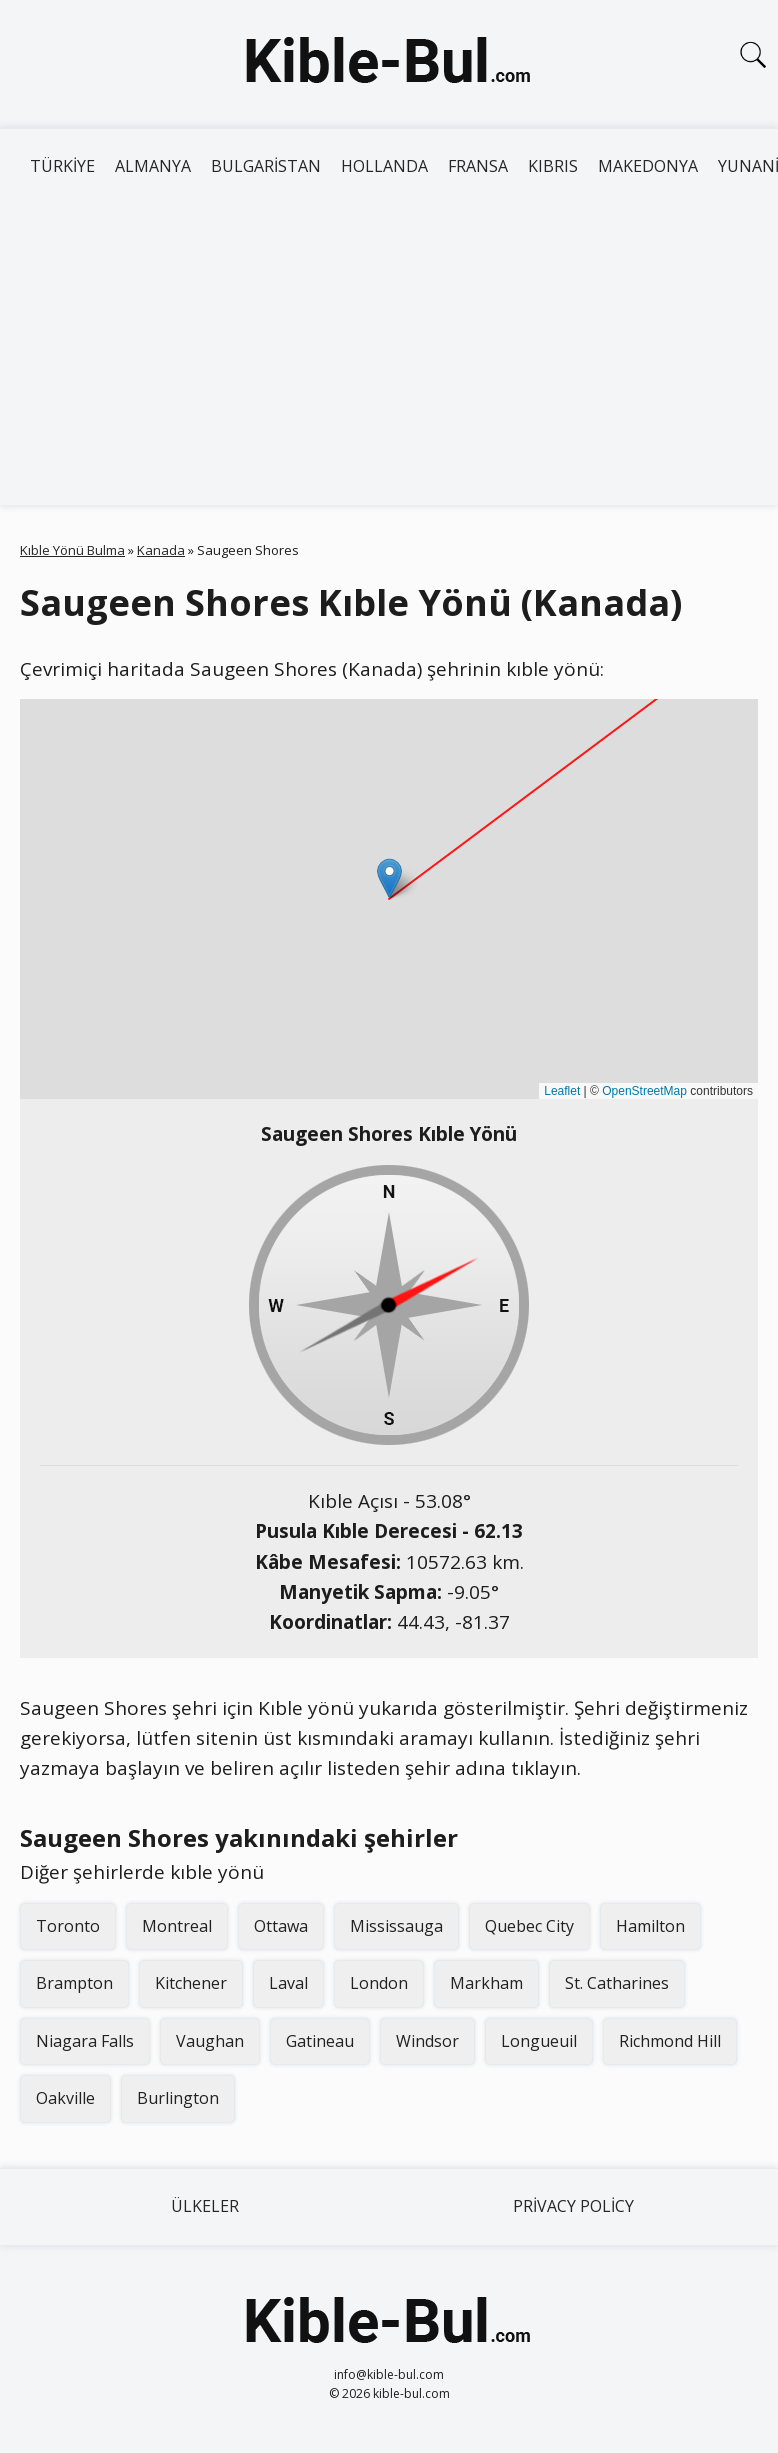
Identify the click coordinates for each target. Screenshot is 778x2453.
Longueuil (539, 2041)
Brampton (74, 1983)
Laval (288, 1983)
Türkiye (62, 166)
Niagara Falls (85, 2041)
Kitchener (191, 1983)
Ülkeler (205, 2206)
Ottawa (281, 1926)
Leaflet (562, 1091)
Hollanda (384, 166)
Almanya (153, 166)
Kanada (161, 550)
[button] (389, 878)
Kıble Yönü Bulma (72, 550)
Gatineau (320, 2041)
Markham (486, 1983)
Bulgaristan (266, 166)
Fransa (478, 166)
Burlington (178, 2098)
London (379, 1983)
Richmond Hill (670, 2041)
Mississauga (396, 1926)
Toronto (68, 1926)
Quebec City (529, 1926)
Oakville (65, 2098)
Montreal (177, 1926)
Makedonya (648, 166)
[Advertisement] (389, 355)
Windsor (427, 2041)
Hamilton (650, 1926)
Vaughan (210, 2041)
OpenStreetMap (644, 1091)
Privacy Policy (573, 2206)
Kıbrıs (553, 166)
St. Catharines (617, 1983)
